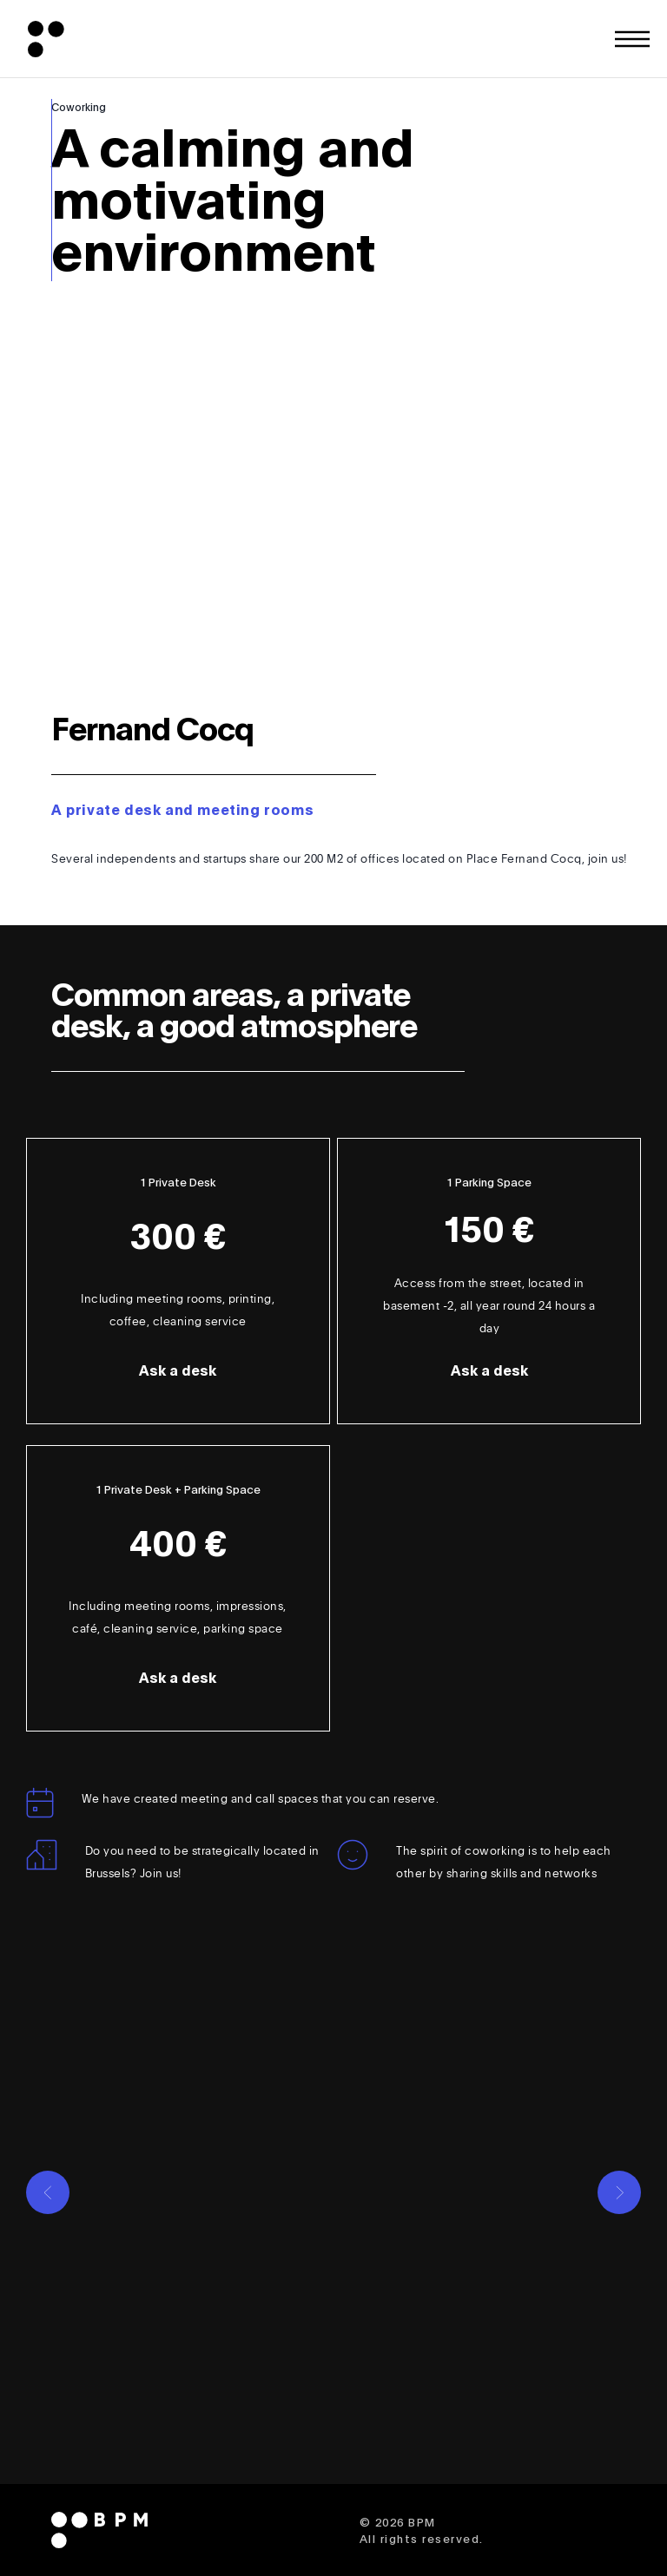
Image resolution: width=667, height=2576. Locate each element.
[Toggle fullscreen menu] (632, 39)
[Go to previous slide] (47, 2192)
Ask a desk (177, 1371)
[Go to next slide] (619, 2192)
